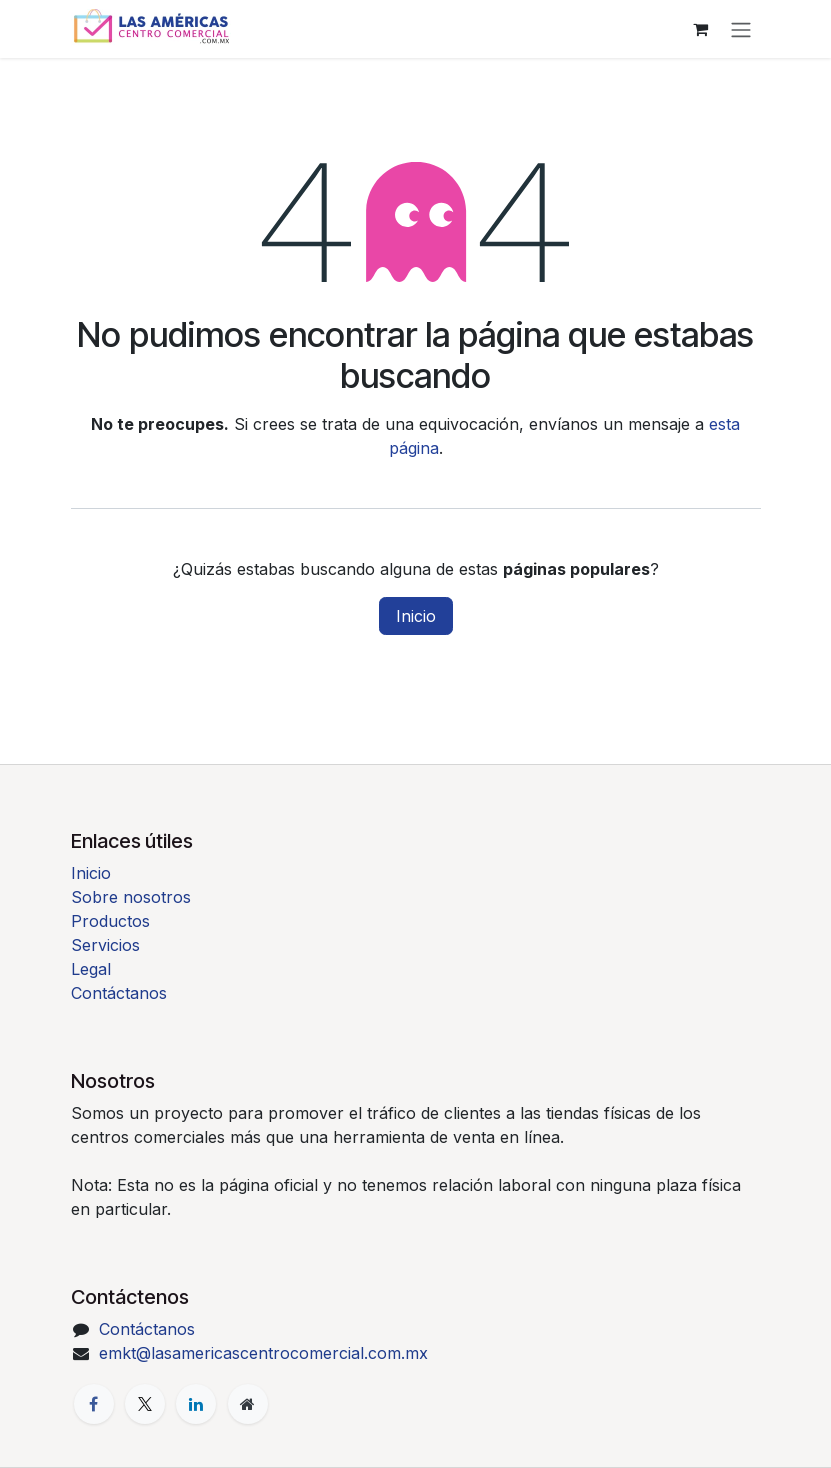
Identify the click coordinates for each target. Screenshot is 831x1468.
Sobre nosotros (131, 897)
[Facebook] (94, 1404)
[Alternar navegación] (741, 29)
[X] (145, 1404)
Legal (91, 969)
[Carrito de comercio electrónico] (701, 29)
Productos (110, 921)
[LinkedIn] (196, 1404)
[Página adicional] (248, 1404)
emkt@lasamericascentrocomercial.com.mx (263, 1353)
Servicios (105, 945)
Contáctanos (119, 993)
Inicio (416, 616)
